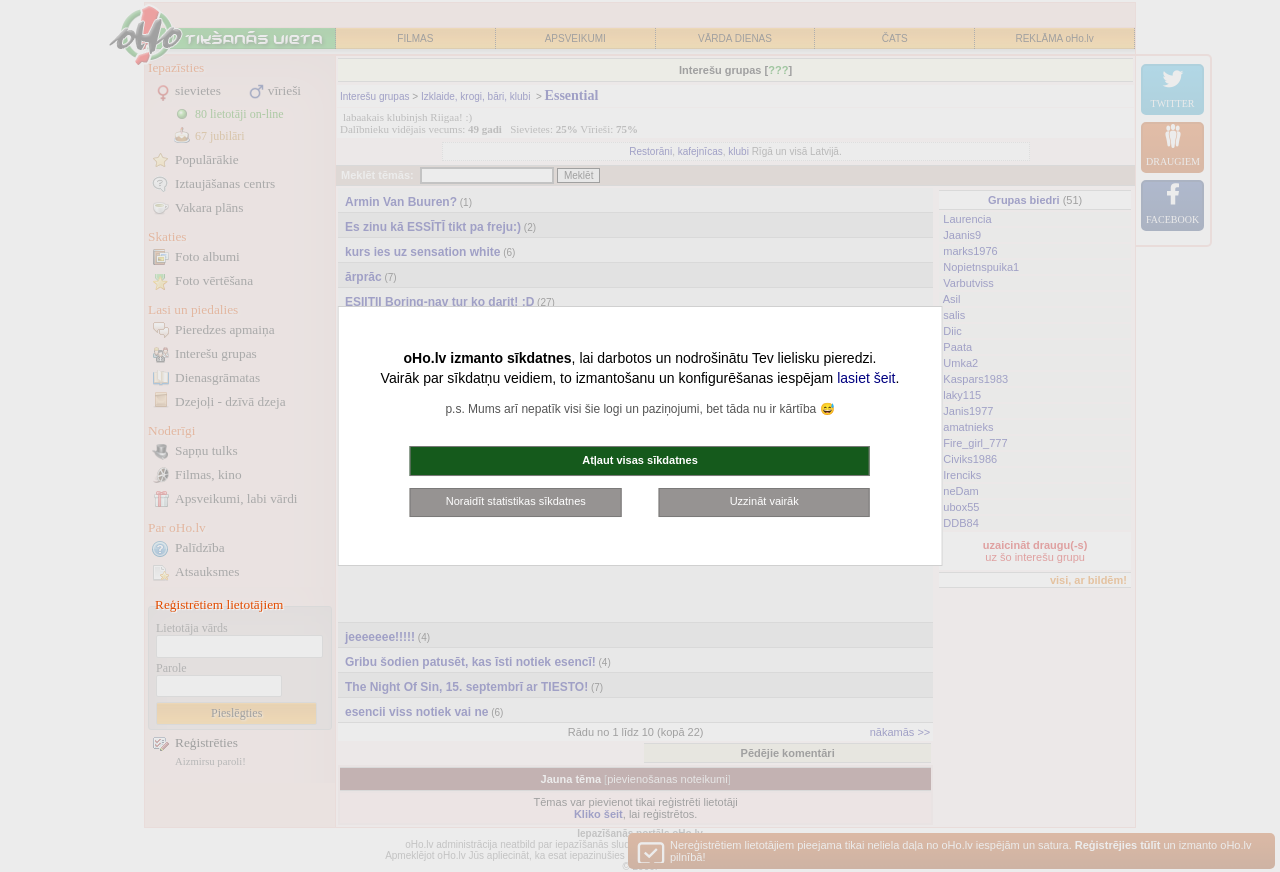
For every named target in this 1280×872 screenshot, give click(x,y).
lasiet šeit (866, 378)
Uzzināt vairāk (764, 501)
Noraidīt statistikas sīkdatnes (516, 501)
